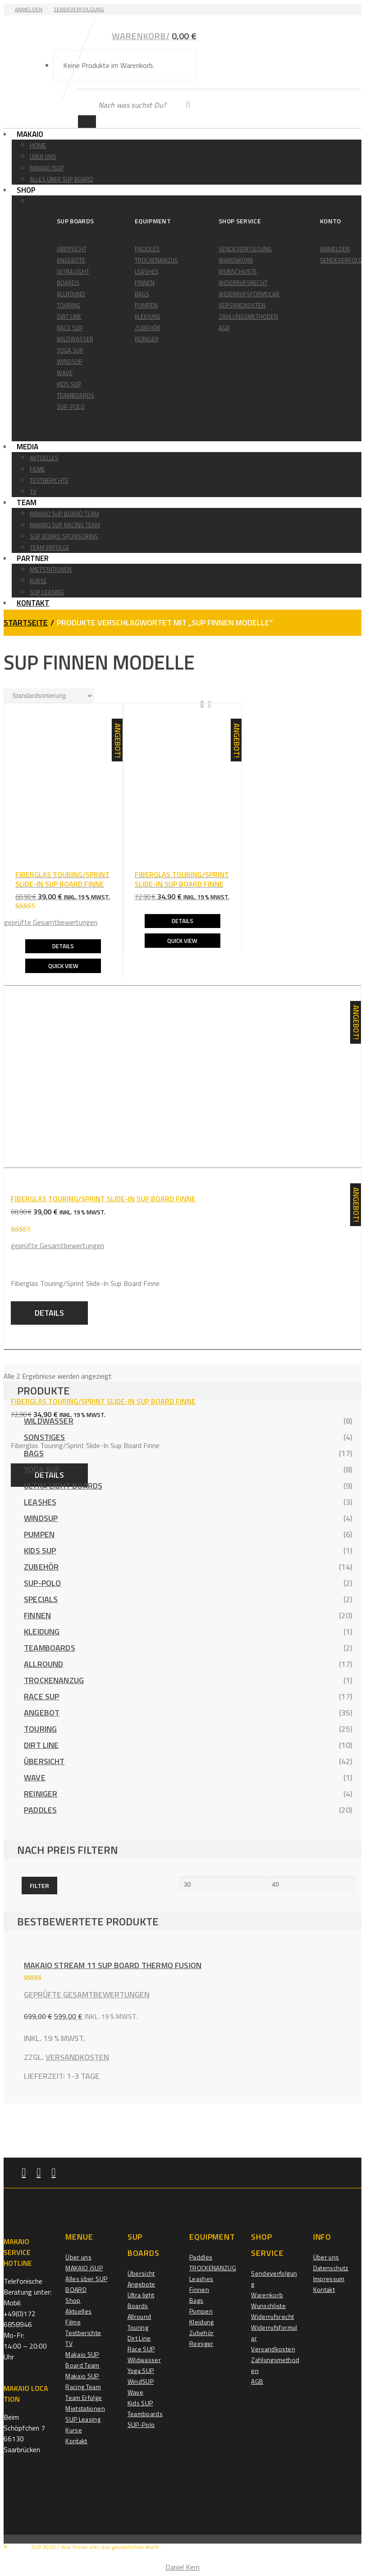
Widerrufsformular (249, 294)
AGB (224, 327)
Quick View (63, 965)
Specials (41, 1599)
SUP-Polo (71, 406)
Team (31, 502)
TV (33, 491)
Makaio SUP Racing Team (83, 2381)
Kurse (38, 580)
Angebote (71, 260)
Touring (68, 305)
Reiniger (147, 339)
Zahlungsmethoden (248, 316)
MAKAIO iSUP (47, 167)
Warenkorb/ (153, 34)
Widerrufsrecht (243, 282)
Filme (37, 469)
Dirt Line (69, 316)
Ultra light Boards (63, 1485)
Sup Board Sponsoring (64, 536)
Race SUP (70, 327)
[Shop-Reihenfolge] (49, 695)
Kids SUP (69, 384)
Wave (65, 372)
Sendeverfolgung (79, 9)
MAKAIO (19, 2547)
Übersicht (72, 249)
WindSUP (69, 361)
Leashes (147, 271)
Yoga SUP (70, 350)
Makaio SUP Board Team (64, 513)
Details (63, 945)
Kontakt (38, 603)
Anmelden (28, 9)
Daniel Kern (182, 2567)
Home (38, 145)
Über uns (43, 156)
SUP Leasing (47, 592)
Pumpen (146, 305)
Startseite (26, 622)
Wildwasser (75, 339)
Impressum (329, 2278)
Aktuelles (44, 457)
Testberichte (49, 480)
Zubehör (147, 327)
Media (32, 447)
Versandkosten (242, 305)
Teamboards (75, 395)
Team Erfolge (49, 547)
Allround (71, 294)
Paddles (147, 249)
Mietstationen (51, 569)
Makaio (35, 134)
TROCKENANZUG (156, 260)
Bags (142, 294)
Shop (31, 190)
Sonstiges (44, 1437)
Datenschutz (331, 2268)
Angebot (41, 1712)
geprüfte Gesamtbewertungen (50, 921)
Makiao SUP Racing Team (65, 525)
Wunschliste (238, 271)
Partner (38, 558)
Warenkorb (236, 260)
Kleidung (147, 316)
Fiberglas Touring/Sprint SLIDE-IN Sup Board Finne (103, 1401)
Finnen (145, 282)
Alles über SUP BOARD (61, 179)
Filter (39, 1885)
